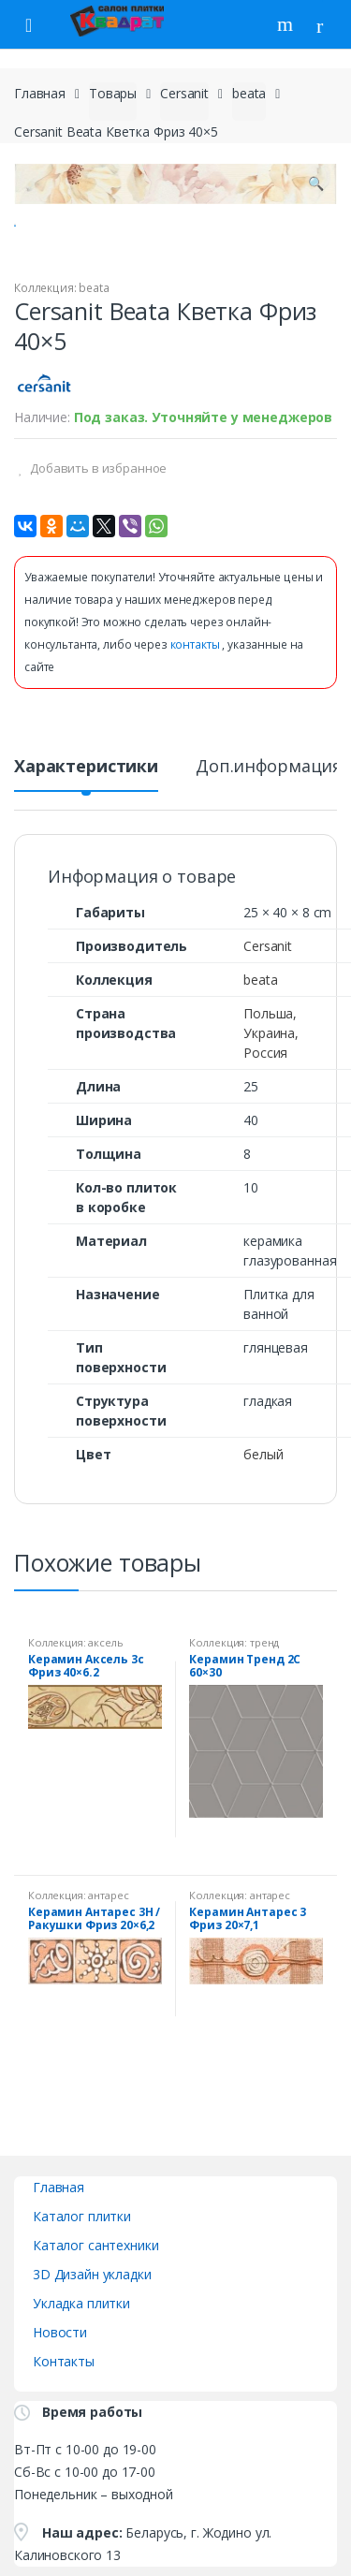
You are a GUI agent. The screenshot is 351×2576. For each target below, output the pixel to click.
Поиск (287, 24)
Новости (60, 2380)
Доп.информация (269, 816)
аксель (105, 1690)
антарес (108, 1944)
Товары (113, 93)
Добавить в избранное (97, 515)
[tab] (86, 822)
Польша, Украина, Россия (271, 1080)
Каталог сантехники (95, 2293)
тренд (264, 1690)
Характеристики (86, 816)
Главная (40, 93)
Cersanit (184, 93)
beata (249, 93)
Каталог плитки (82, 2264)
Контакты (64, 2409)
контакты (196, 693)
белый (263, 1502)
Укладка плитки (81, 2351)
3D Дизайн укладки (92, 2322)
